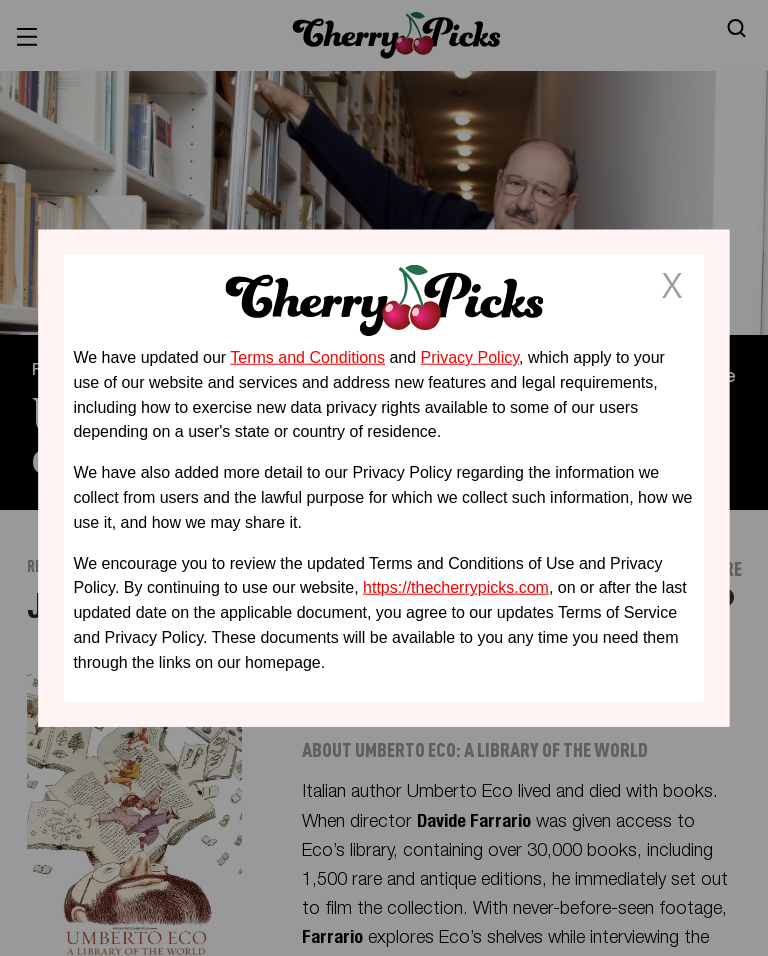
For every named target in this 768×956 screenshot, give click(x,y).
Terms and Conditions (307, 357)
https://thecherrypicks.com (456, 587)
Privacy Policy (470, 357)
